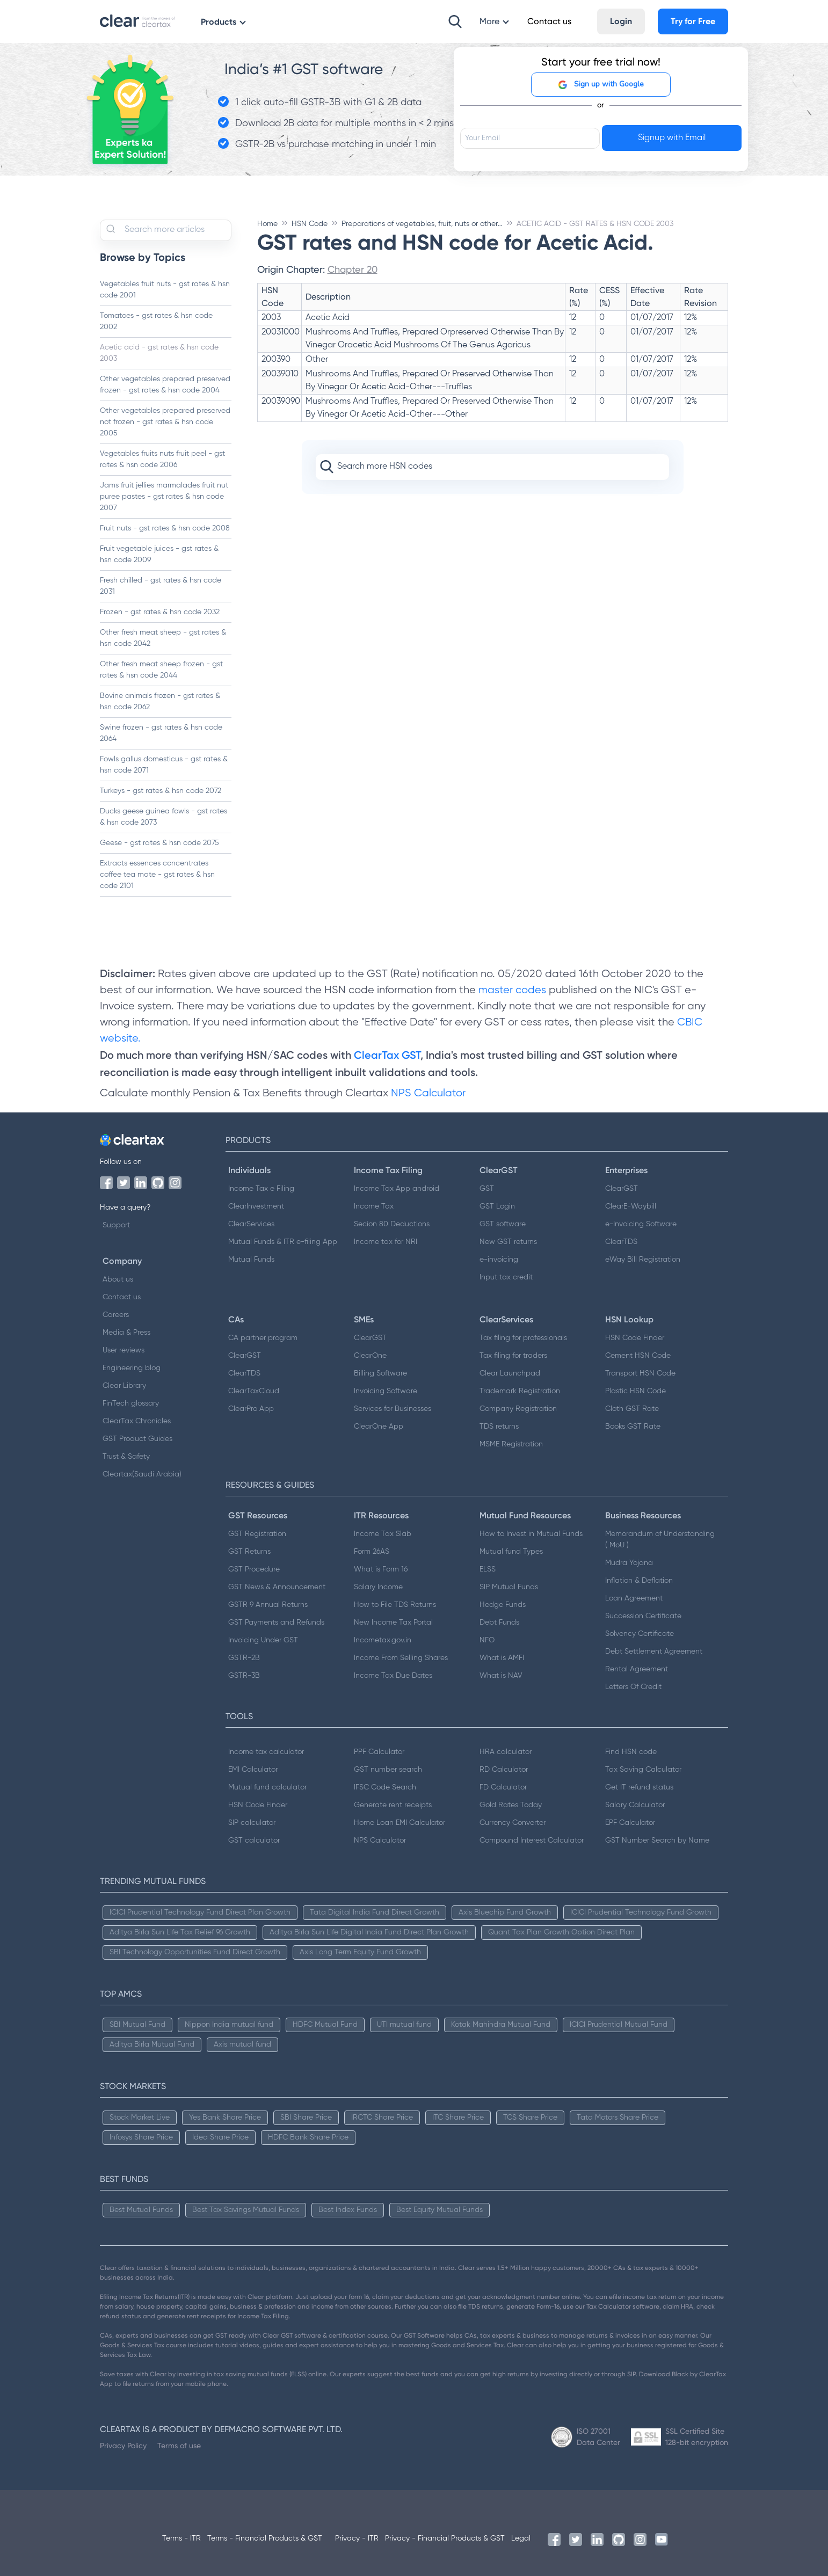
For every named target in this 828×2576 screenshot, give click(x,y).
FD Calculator (503, 1787)
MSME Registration (511, 1444)
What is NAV (501, 1675)
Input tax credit (506, 1277)
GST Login (497, 1206)
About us (118, 1279)
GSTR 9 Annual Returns (268, 1605)
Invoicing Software (385, 1391)
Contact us (122, 1297)
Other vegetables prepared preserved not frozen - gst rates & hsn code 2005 (165, 422)
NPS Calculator (428, 1093)
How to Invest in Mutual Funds (531, 1534)
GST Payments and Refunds (276, 1622)
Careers (116, 1315)
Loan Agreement (634, 1598)
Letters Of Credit (633, 1687)
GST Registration (257, 1534)
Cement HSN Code (638, 1355)
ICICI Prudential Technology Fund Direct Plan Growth (200, 1912)
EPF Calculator (630, 1823)
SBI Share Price (306, 2117)
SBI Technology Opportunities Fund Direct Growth (195, 1952)
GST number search (388, 1769)
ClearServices (251, 1224)
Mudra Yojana (629, 1563)
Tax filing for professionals (523, 1338)
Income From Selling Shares (401, 1658)
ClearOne (370, 1355)
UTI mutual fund (404, 2024)
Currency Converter (513, 1823)
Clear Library (124, 1385)
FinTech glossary (131, 1403)
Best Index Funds (347, 2210)
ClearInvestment (256, 1206)
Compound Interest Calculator (532, 1840)
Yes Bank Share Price (225, 2117)
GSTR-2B (244, 1658)
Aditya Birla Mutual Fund (152, 2044)
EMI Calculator (253, 1769)
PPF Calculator (379, 1752)
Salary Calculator (635, 1805)
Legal (521, 2538)
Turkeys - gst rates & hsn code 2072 (160, 791)
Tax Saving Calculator (643, 1769)
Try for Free (693, 21)
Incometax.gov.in (382, 1640)
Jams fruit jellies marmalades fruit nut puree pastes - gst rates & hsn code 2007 (164, 497)
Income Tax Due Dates (393, 1675)
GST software (503, 1224)
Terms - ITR (181, 2538)
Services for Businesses (392, 1409)
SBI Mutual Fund (137, 2024)
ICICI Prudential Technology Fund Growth (640, 1912)
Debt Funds (499, 1622)
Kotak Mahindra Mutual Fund (500, 2024)
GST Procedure (254, 1569)
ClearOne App (378, 1426)
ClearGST (621, 1188)
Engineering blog (132, 1368)
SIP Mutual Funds (509, 1587)
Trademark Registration (520, 1391)
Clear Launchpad (510, 1373)
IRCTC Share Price (382, 2117)
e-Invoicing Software (641, 1224)
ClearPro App (251, 1409)
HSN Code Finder (634, 1338)
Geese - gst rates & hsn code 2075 (159, 843)
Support (116, 1225)
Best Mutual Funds (141, 2210)
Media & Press (126, 1332)
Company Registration (518, 1409)
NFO (487, 1640)
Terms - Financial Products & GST (264, 2538)
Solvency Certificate (639, 1634)
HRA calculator (506, 1752)
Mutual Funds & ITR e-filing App (282, 1242)
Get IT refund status (639, 1787)
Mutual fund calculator (267, 1787)
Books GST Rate (632, 1426)
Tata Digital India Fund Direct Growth (374, 1912)
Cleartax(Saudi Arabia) (142, 1474)
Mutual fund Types (511, 1551)
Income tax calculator (266, 1752)
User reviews (123, 1350)
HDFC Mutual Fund (325, 2024)
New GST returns (508, 1242)
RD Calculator (504, 1769)
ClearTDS (621, 1242)
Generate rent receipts (393, 1805)
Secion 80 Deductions (392, 1224)
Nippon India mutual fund (229, 2024)
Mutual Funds (251, 1259)
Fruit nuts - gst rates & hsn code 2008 (165, 528)
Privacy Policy (123, 2445)
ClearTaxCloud (253, 1391)
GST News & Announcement (276, 1587)
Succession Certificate (643, 1616)
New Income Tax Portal (393, 1622)
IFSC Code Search (385, 1787)
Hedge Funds (503, 1605)
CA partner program (262, 1338)
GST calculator (254, 1840)
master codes (512, 990)
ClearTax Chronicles (137, 1421)
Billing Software (380, 1373)
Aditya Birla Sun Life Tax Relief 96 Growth (180, 1932)
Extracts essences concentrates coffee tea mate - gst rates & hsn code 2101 (157, 875)
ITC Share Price (458, 2117)
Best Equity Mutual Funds (439, 2210)
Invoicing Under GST (263, 1640)
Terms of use (179, 2445)
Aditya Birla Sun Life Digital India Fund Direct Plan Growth (369, 1932)
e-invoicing (499, 1259)
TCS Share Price (530, 2117)
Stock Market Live (140, 2117)
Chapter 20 (352, 269)
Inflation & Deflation (639, 1580)
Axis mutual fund (242, 2044)
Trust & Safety (126, 1456)
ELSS (488, 1569)
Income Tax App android (396, 1188)
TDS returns (499, 1426)
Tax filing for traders (513, 1355)
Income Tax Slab (382, 1534)
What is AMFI (502, 1658)
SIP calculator (251, 1823)
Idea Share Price (220, 2137)
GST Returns (249, 1551)
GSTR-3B (244, 1675)
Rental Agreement (636, 1669)
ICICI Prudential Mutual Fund (618, 2024)
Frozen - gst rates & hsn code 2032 (160, 612)
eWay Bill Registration (642, 1259)
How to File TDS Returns (395, 1605)
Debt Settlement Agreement (653, 1651)
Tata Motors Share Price (617, 2117)
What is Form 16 (381, 1569)
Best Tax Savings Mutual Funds (245, 2210)
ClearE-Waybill (630, 1206)
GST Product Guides (137, 1439)
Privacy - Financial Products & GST (445, 2538)
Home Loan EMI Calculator (399, 1823)
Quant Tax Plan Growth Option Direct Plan (561, 1932)
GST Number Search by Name (657, 1840)
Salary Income (378, 1587)
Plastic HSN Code (635, 1391)
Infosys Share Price (141, 2137)
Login (621, 21)
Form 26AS (371, 1551)
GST (487, 1188)
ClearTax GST (387, 1055)
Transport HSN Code (640, 1373)
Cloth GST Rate (632, 1409)
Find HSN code (631, 1752)
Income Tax (374, 1206)
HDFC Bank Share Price (308, 2137)
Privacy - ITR (357, 2538)
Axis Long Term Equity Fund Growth (360, 1952)
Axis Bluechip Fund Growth (505, 1912)
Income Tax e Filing (261, 1188)
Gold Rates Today (511, 1805)
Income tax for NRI (385, 1242)
